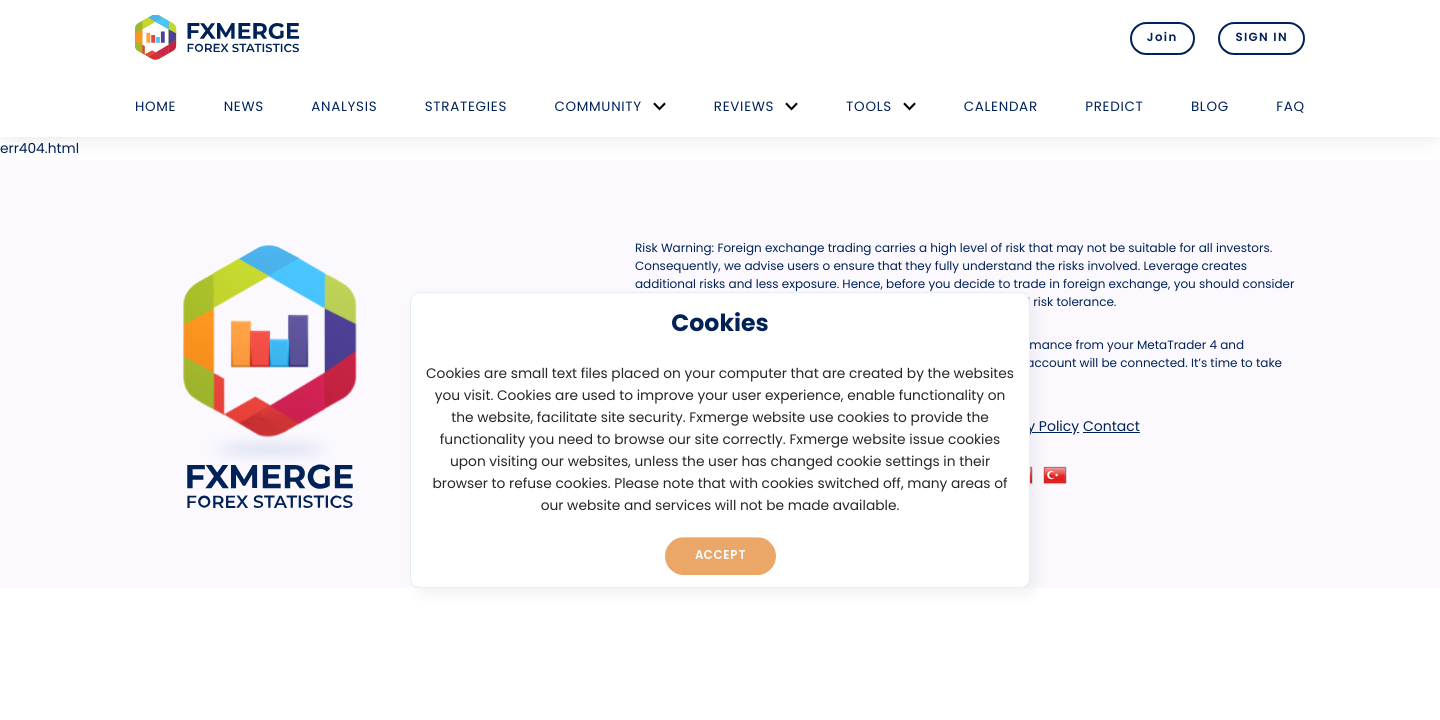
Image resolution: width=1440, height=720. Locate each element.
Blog (1210, 106)
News (244, 106)
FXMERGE (220, 37)
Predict (1114, 106)
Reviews (744, 106)
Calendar (1001, 106)
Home (155, 106)
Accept (720, 555)
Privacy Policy (1032, 426)
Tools (869, 106)
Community (598, 106)
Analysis (344, 106)
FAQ (1290, 106)
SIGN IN (1261, 38)
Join (1162, 38)
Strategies (466, 106)
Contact (1111, 426)
